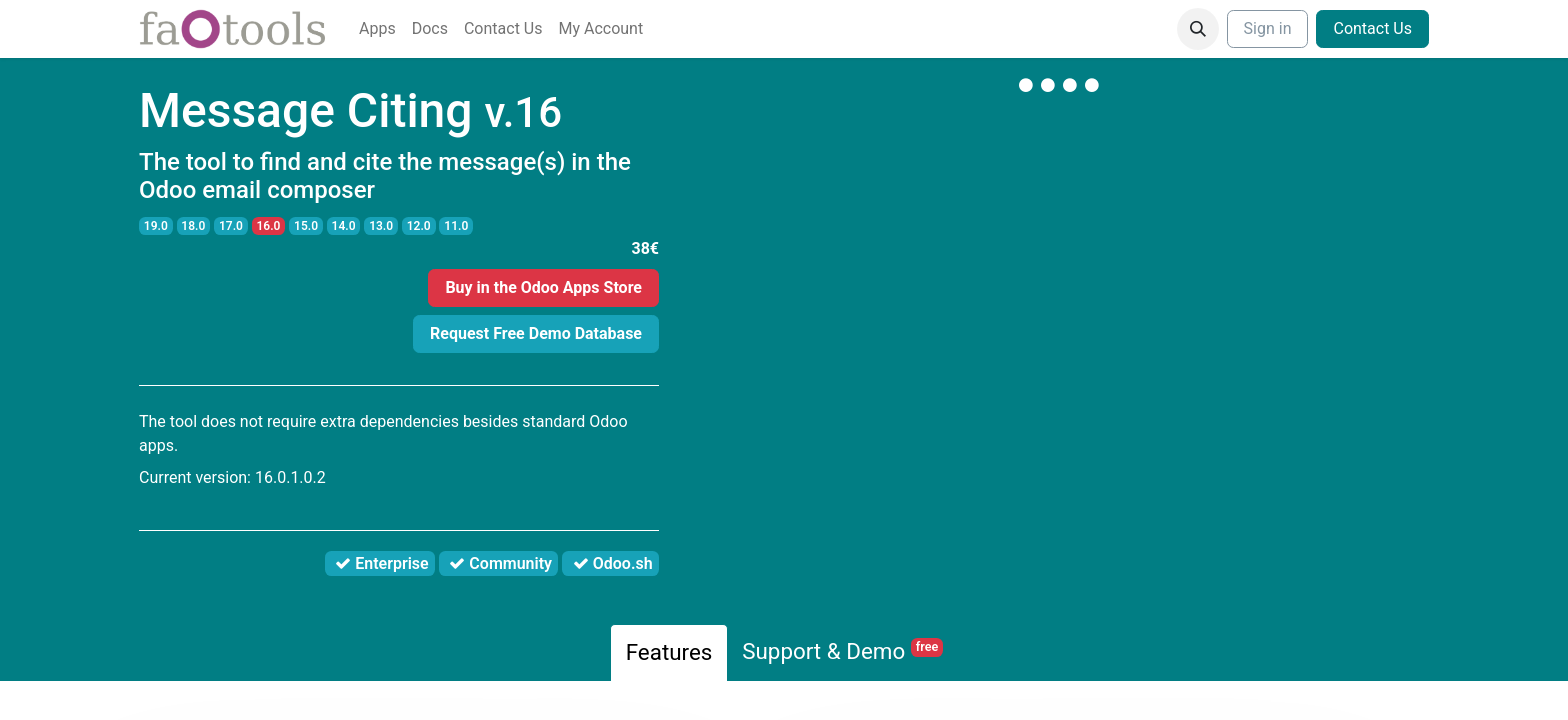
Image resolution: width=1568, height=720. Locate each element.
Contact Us (1372, 28)
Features (669, 652)
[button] (1198, 29)
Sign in (1268, 28)
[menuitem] (377, 29)
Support (842, 651)
